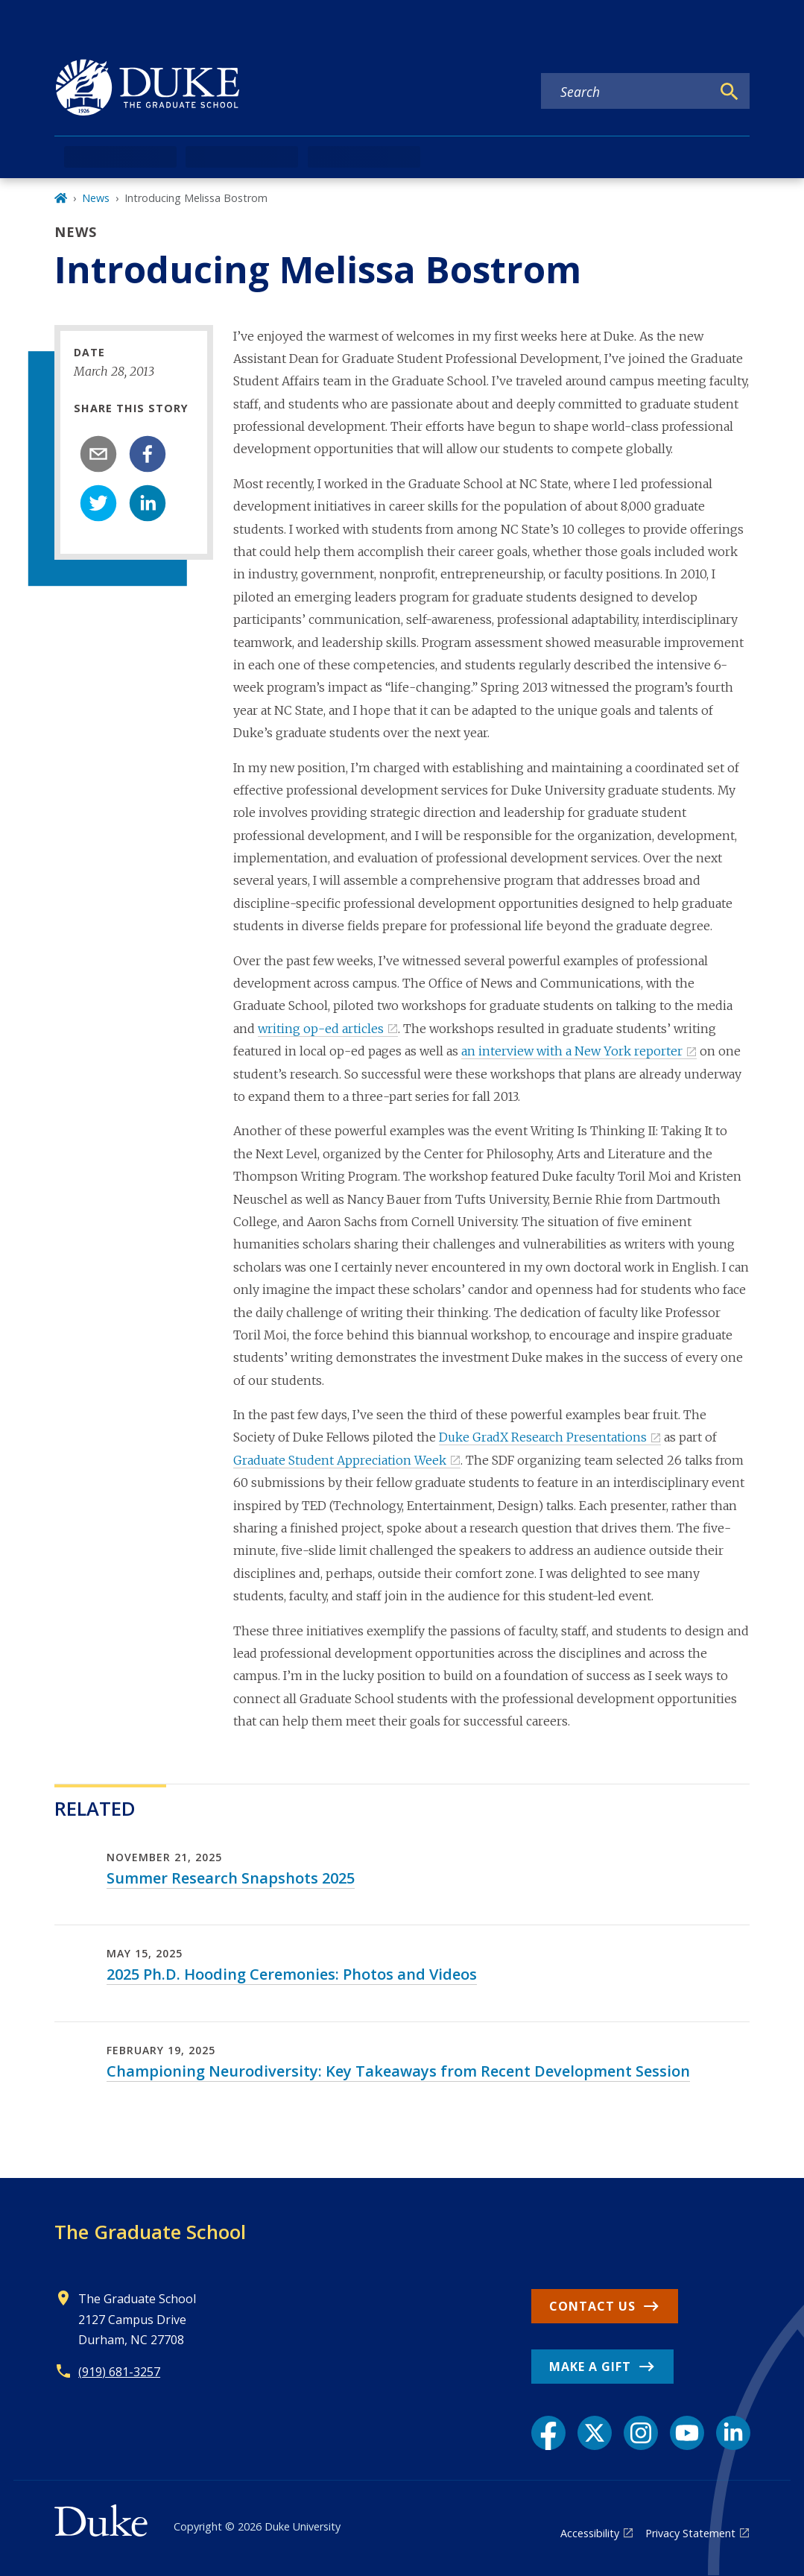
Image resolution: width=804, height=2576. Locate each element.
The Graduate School (150, 2231)
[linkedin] (147, 503)
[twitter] (98, 503)
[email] (98, 454)
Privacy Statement (690, 2533)
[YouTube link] (687, 2433)
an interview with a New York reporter (572, 1051)
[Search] (729, 91)
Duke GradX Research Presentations (543, 1437)
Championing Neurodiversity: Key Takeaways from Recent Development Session (398, 2071)
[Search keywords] (626, 92)
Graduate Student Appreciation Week (339, 1460)
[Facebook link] (548, 2433)
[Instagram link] (641, 2433)
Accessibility (589, 2533)
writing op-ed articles (321, 1028)
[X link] (594, 2433)
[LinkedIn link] (733, 2433)
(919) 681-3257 (119, 2372)
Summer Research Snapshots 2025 (231, 1878)
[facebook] (147, 454)
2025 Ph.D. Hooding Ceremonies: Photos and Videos (292, 1974)
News (96, 198)
